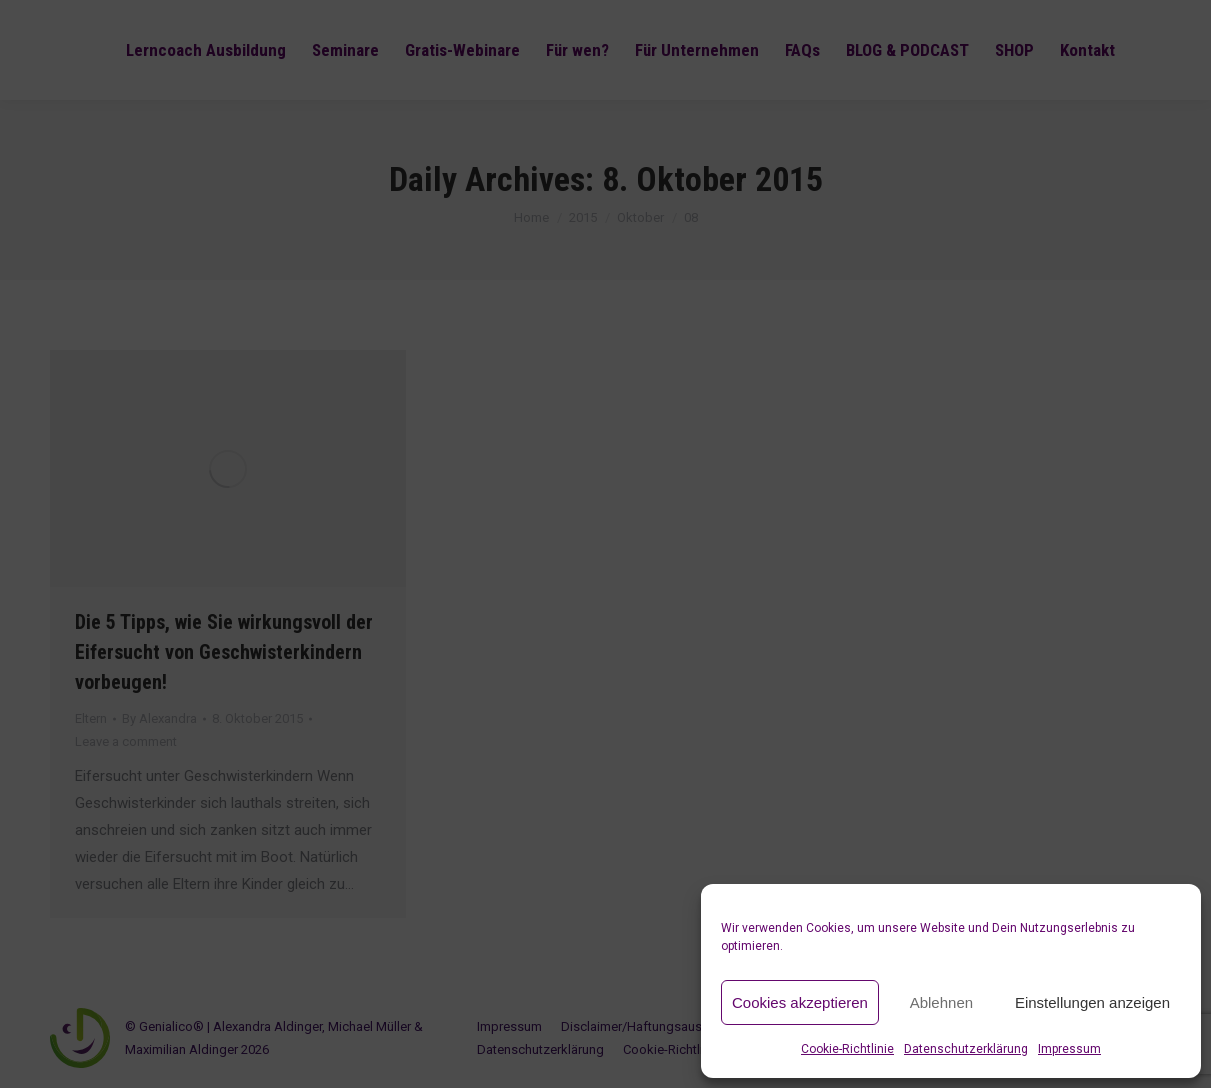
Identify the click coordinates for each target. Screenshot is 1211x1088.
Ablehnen (941, 1002)
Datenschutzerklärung (966, 1049)
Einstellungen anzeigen (1092, 1002)
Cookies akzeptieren (800, 1002)
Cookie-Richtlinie (847, 1049)
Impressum (1069, 1049)
